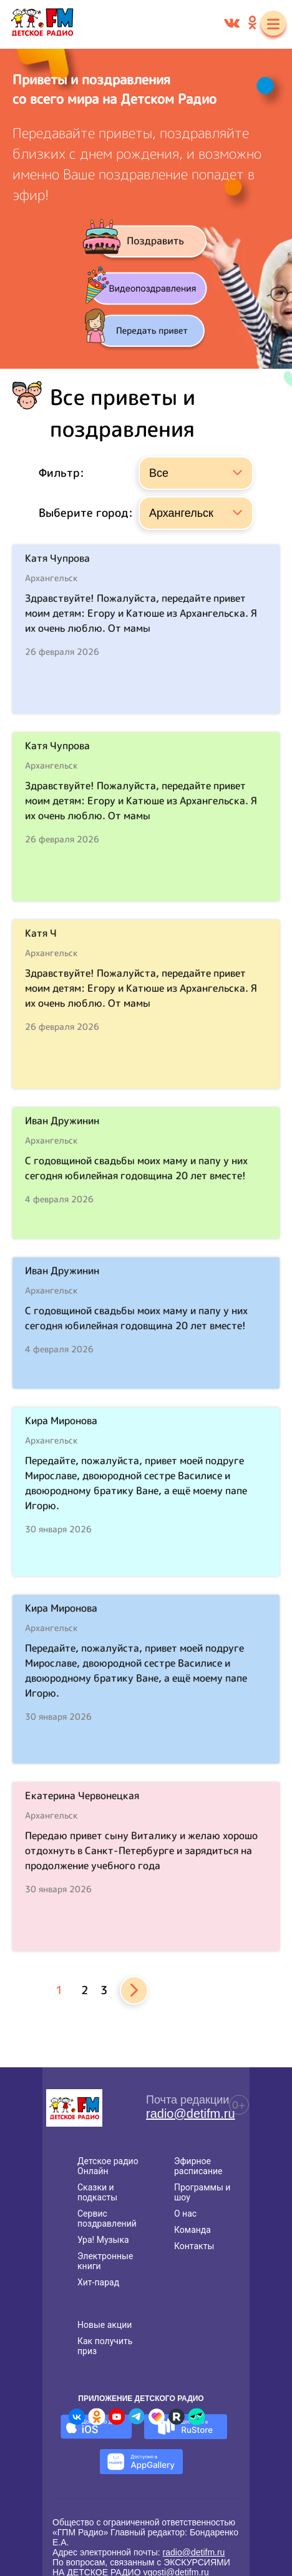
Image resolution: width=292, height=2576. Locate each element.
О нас (185, 2214)
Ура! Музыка (103, 2240)
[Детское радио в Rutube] (176, 2417)
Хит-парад (98, 2282)
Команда (192, 2230)
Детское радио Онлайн (108, 2166)
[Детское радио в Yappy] (196, 2417)
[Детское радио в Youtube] (117, 2417)
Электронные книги (105, 2261)
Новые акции (104, 2325)
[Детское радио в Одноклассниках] (97, 2417)
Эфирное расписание (198, 2166)
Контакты (194, 2246)
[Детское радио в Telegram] (137, 2417)
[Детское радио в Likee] (156, 2417)
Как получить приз (104, 2346)
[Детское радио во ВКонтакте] (77, 2417)
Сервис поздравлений (107, 2219)
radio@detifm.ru (190, 2113)
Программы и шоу (202, 2192)
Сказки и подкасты (97, 2192)
